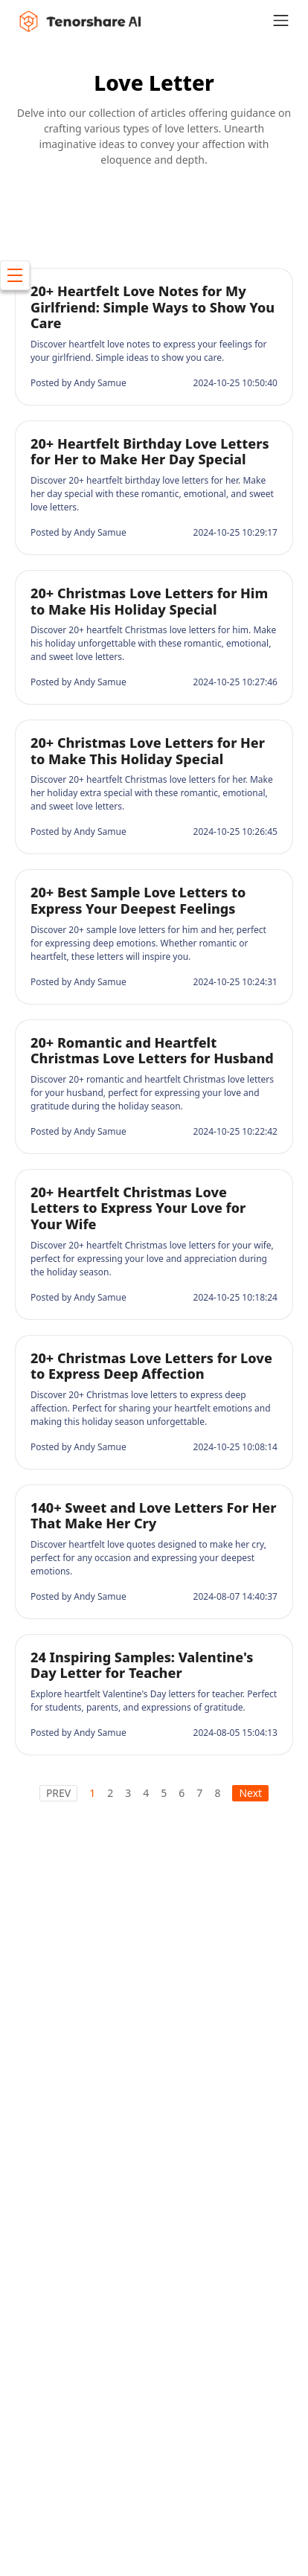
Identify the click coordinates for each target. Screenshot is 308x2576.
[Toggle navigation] (290, 20)
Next (250, 1793)
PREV (58, 1793)
